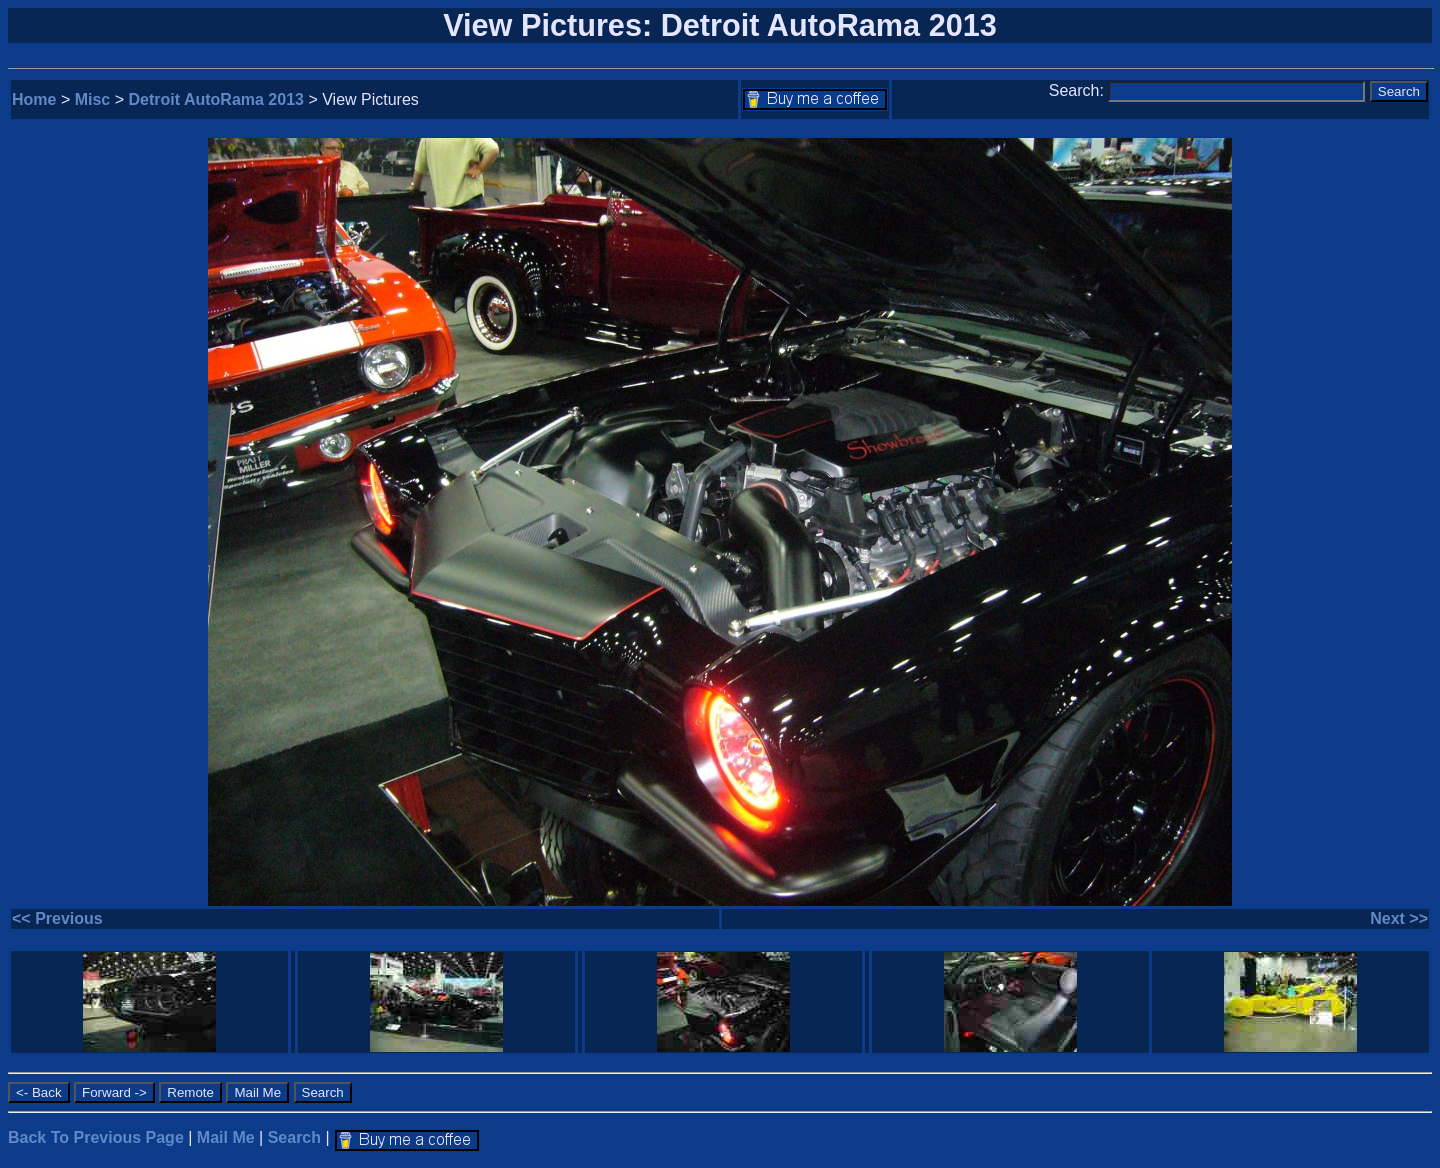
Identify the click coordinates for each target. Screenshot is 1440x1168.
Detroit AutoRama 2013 (216, 99)
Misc (93, 99)
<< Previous (57, 918)
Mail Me (226, 1137)
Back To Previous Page (96, 1137)
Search (294, 1137)
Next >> (1399, 918)
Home (34, 99)
